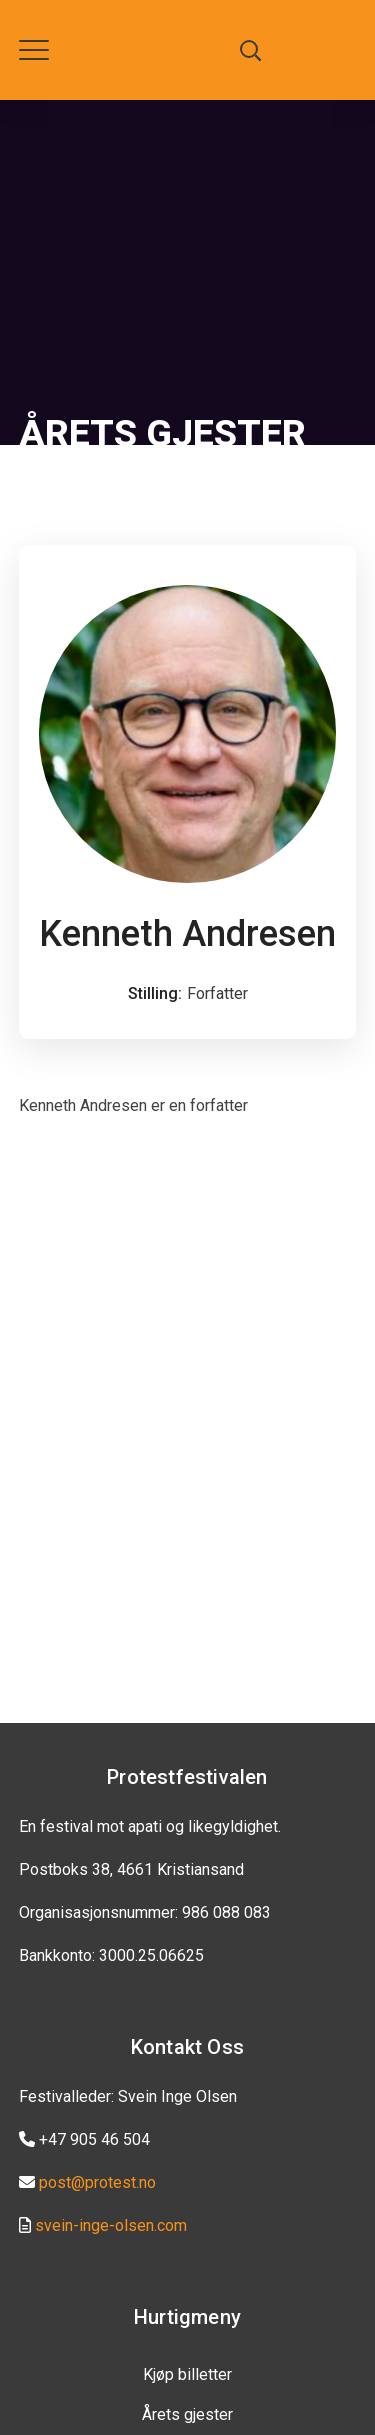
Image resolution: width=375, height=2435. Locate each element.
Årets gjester (187, 2414)
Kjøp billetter (187, 2374)
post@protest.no (97, 2182)
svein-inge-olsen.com (111, 2225)
